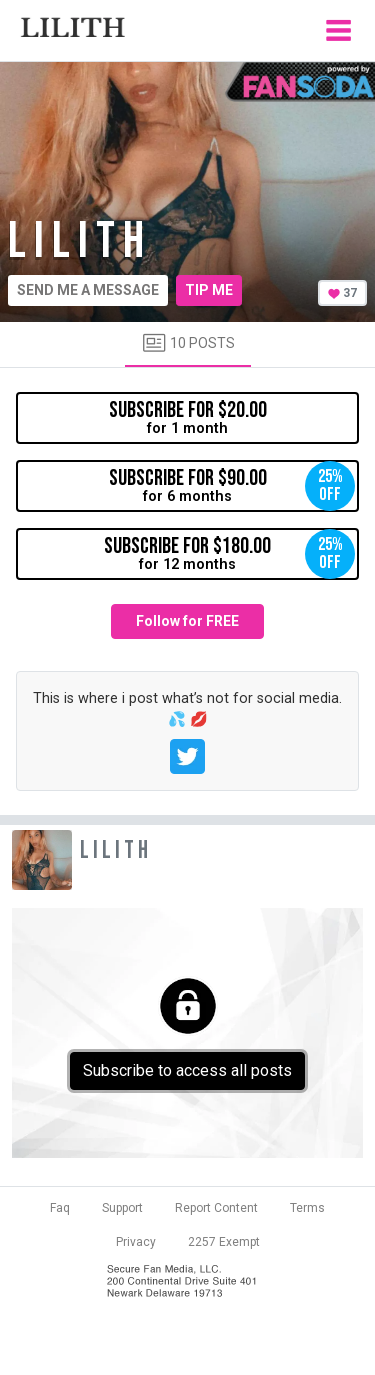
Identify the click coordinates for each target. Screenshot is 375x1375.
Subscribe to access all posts (187, 1070)
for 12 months (229, 554)
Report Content (216, 1208)
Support (122, 1208)
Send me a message (88, 290)
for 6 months (232, 486)
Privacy (136, 1242)
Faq (60, 1208)
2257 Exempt (224, 1242)
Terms (307, 1208)
